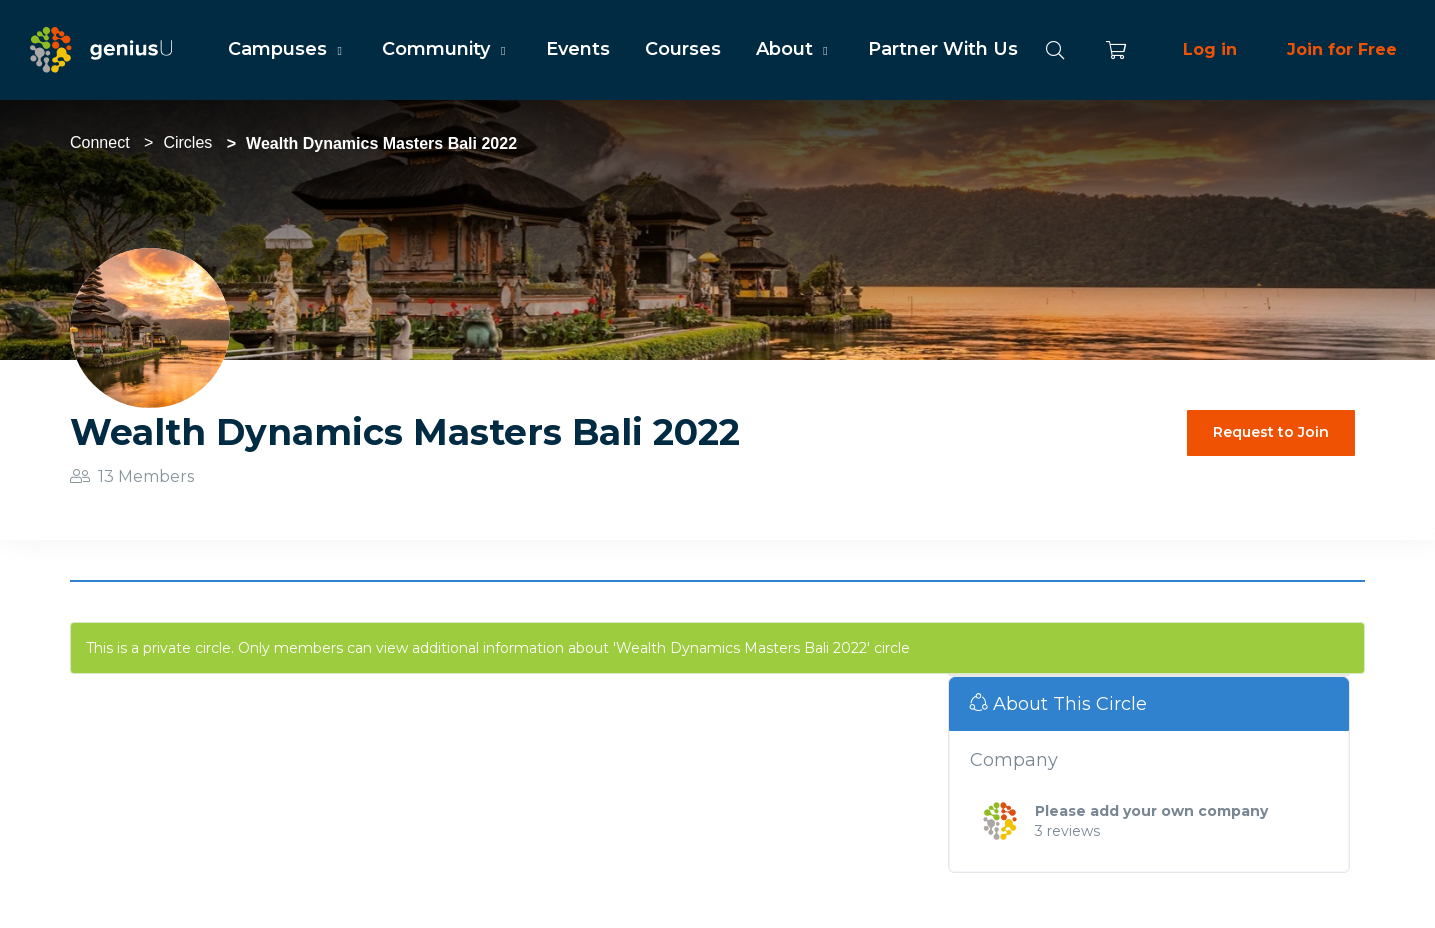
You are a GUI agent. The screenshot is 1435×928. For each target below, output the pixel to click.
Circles (187, 142)
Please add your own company (1151, 811)
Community (446, 49)
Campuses (287, 49)
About (794, 49)
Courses (683, 49)
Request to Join (1271, 432)
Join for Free (1342, 49)
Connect (100, 142)
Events (578, 49)
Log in (1210, 49)
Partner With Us (943, 49)
